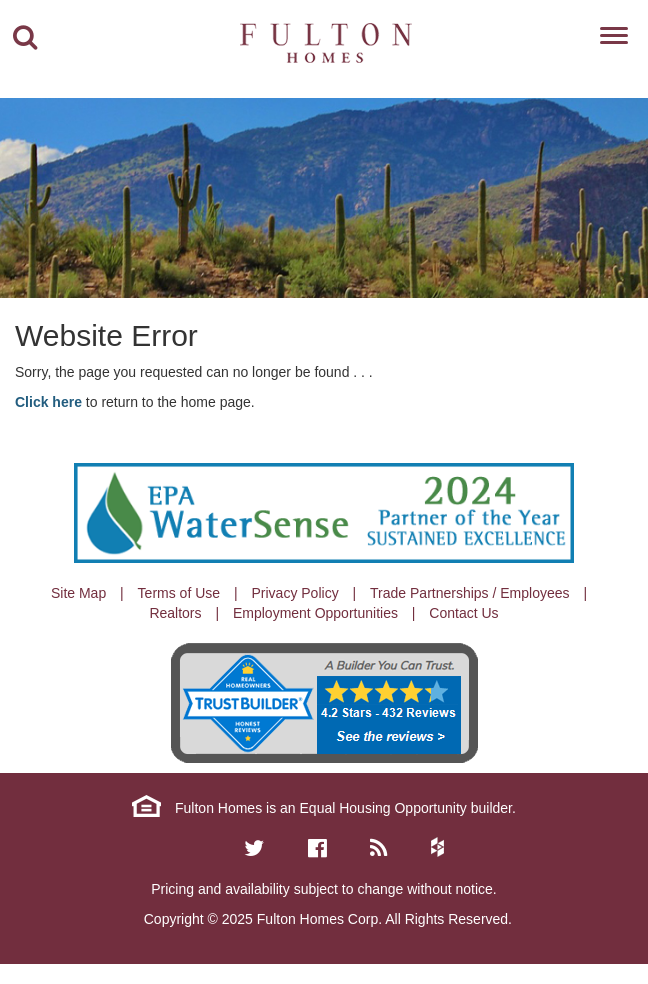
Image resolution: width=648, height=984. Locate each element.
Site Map (78, 593)
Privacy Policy (295, 593)
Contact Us (463, 613)
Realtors (175, 613)
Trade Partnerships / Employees (469, 593)
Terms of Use (179, 593)
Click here (48, 402)
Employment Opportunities (315, 613)
